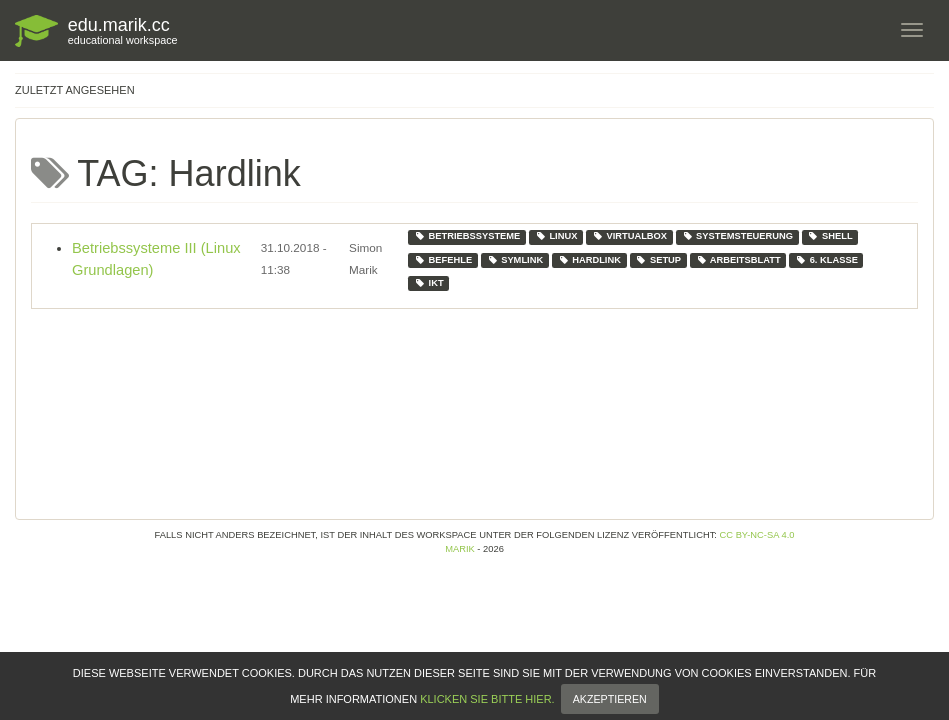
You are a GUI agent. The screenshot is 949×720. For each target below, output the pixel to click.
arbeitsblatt (738, 260)
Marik (460, 549)
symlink (515, 260)
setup (658, 260)
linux (556, 236)
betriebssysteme (467, 236)
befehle (443, 260)
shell (829, 236)
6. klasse (826, 260)
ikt (429, 283)
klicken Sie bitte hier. (487, 712)
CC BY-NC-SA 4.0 (757, 535)
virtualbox (629, 236)
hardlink (589, 260)
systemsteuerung (738, 236)
